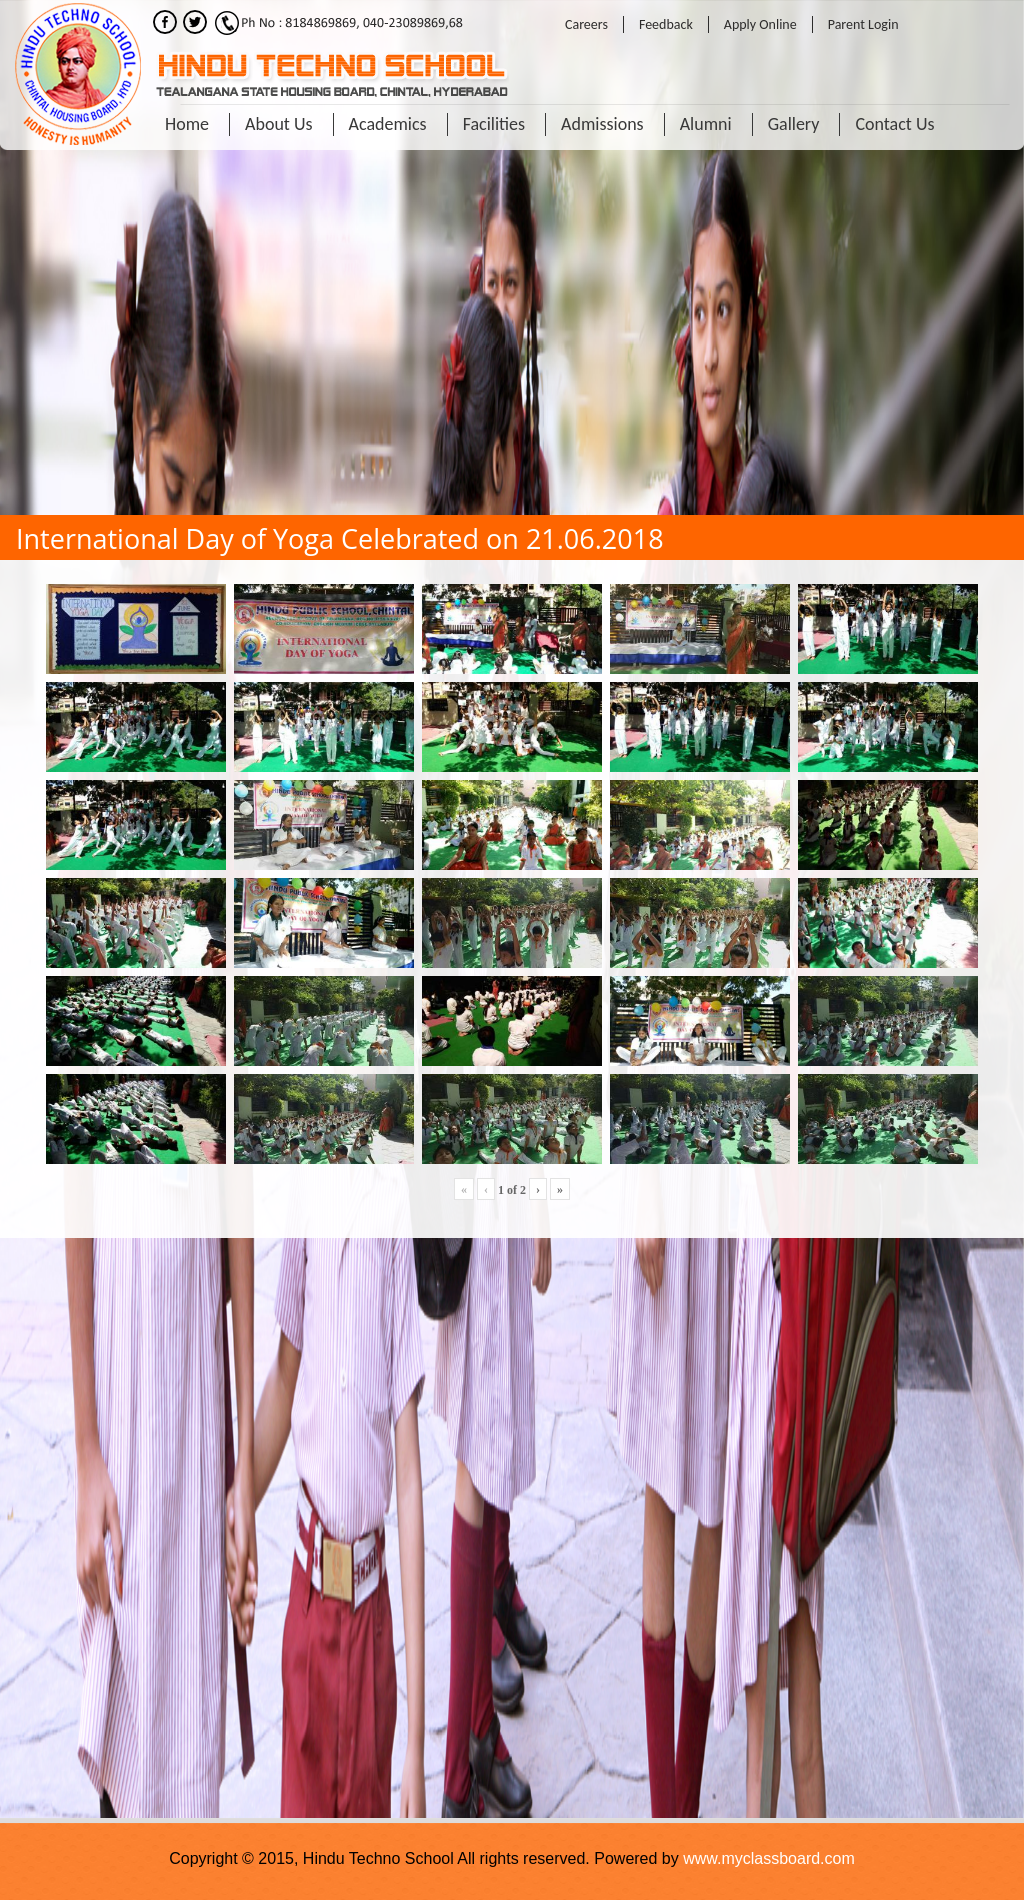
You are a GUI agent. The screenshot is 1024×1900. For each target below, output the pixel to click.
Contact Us (894, 124)
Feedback (666, 24)
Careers (586, 24)
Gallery (794, 124)
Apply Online (760, 24)
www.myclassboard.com (769, 1858)
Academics (388, 124)
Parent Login (863, 24)
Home (187, 124)
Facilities (494, 124)
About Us (279, 124)
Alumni (706, 124)
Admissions (602, 124)
